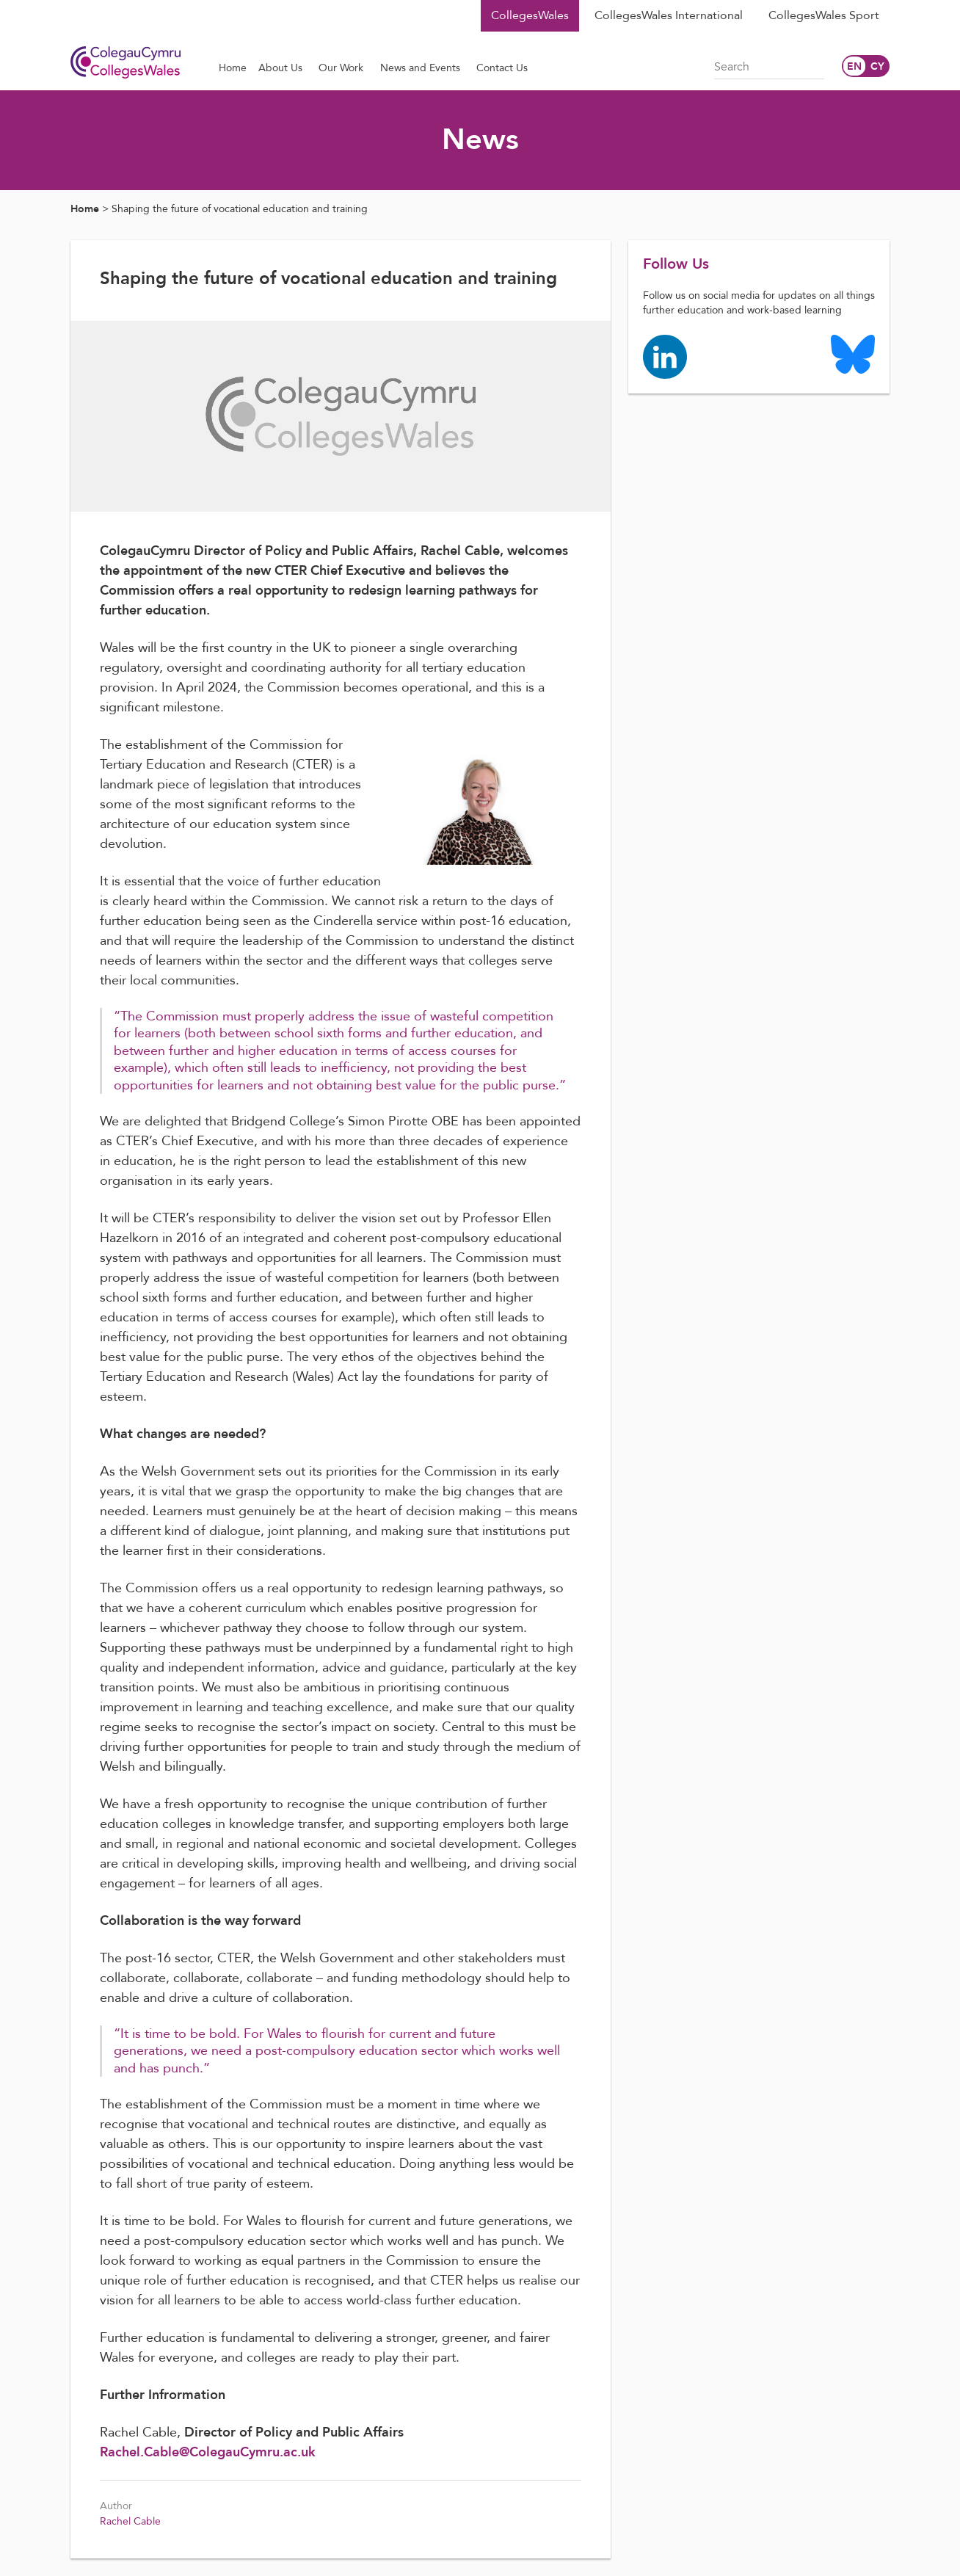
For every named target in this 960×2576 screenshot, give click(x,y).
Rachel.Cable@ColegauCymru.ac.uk (208, 2452)
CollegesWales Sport (823, 15)
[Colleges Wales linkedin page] (665, 356)
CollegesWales (530, 15)
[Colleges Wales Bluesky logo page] (853, 353)
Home (84, 209)
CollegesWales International (668, 15)
